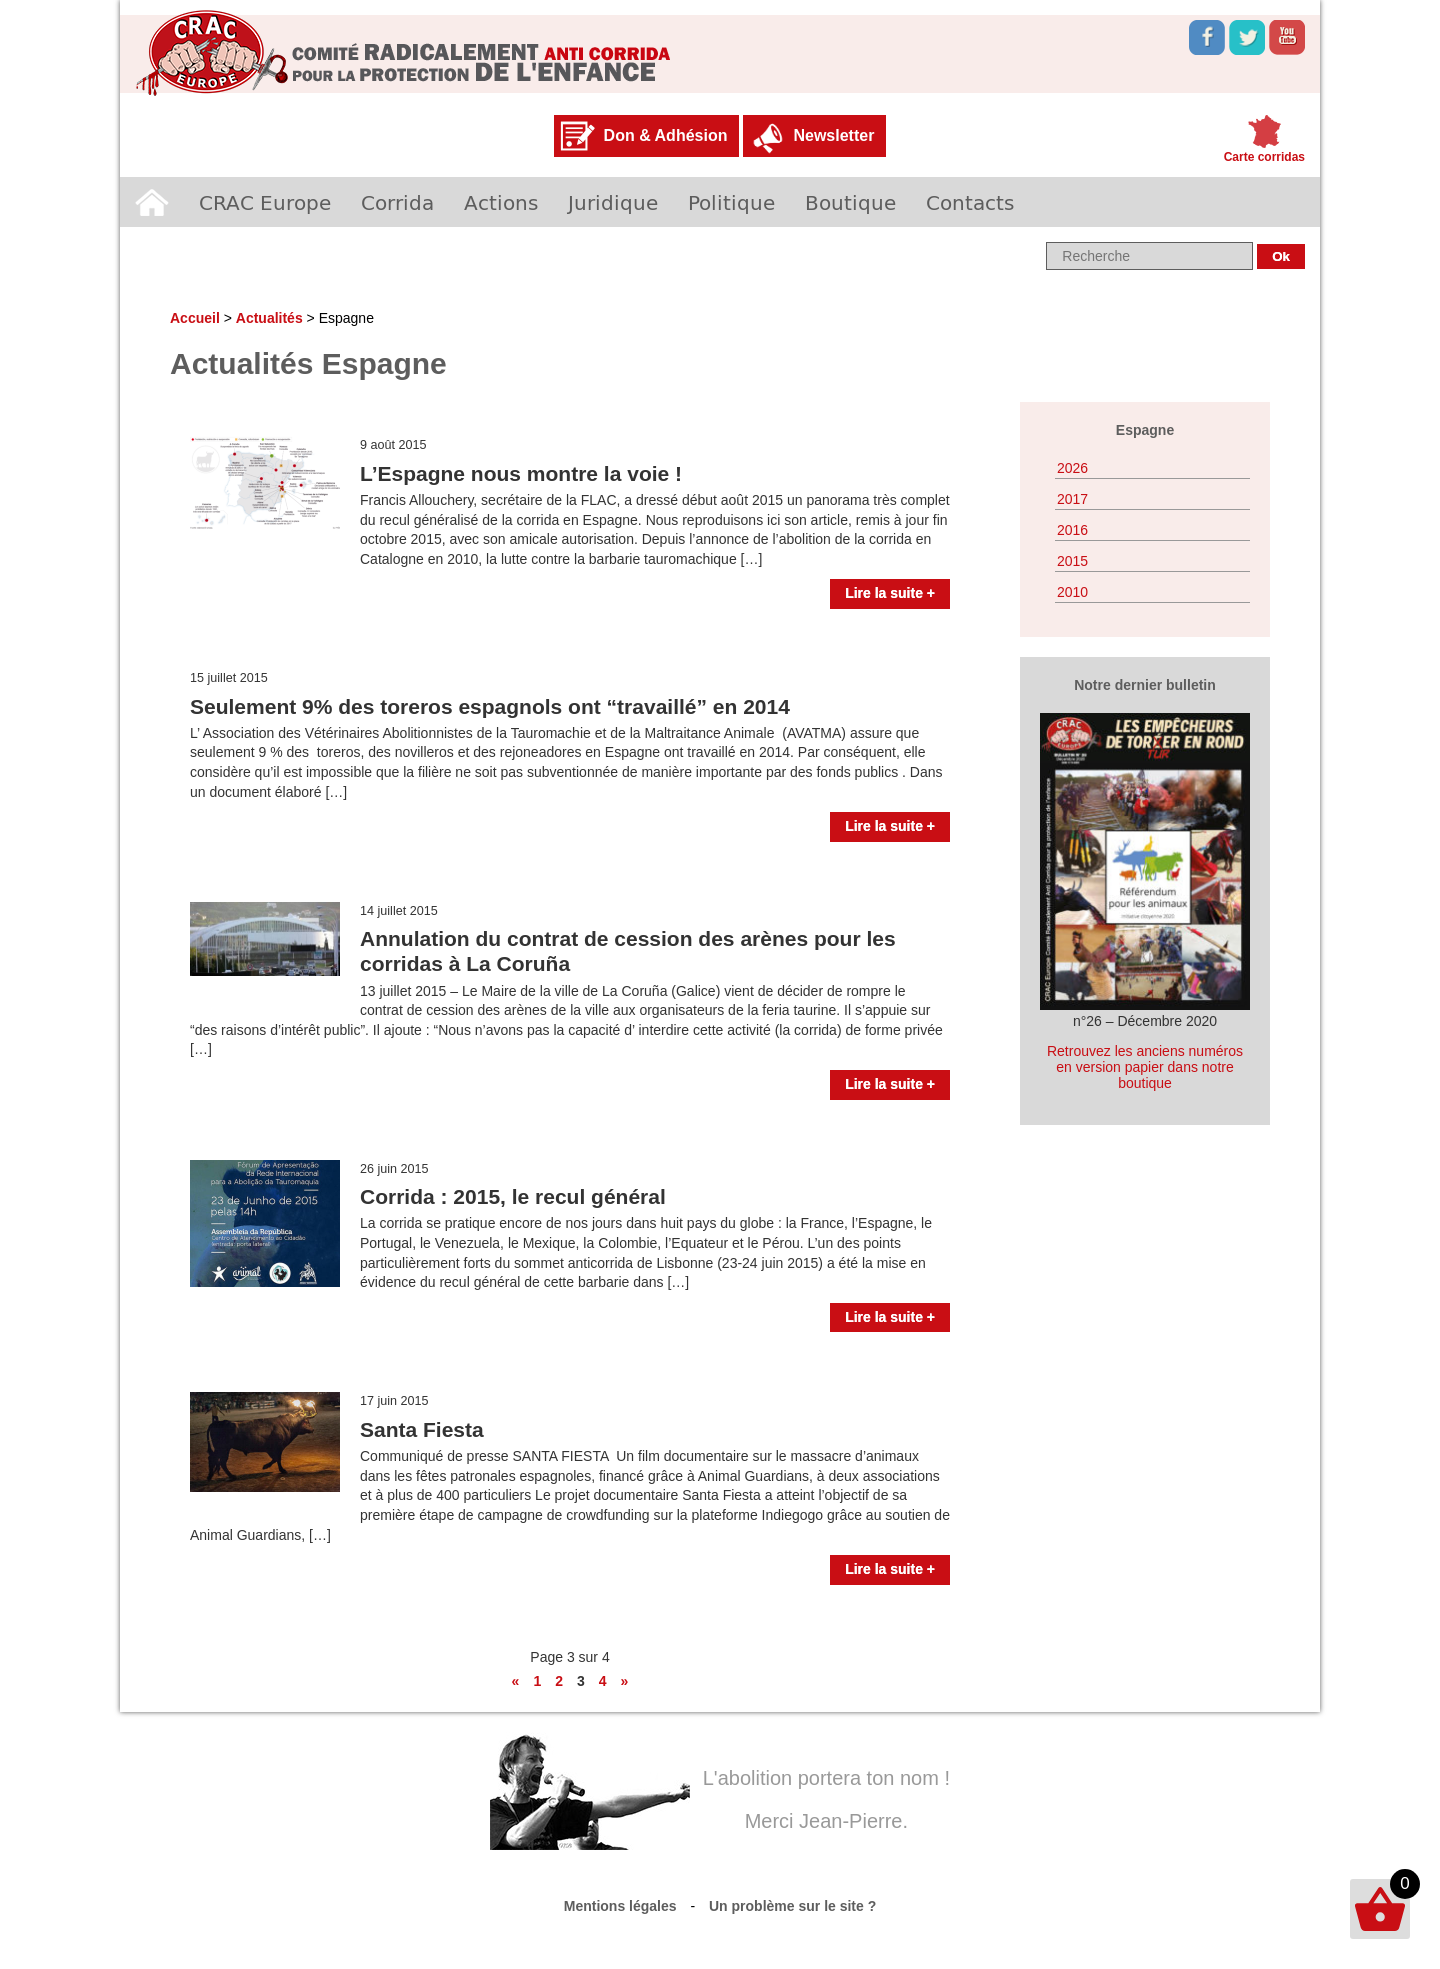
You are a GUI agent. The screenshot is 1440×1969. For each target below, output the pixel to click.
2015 (1072, 561)
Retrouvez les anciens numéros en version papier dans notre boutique (1145, 1067)
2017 (1072, 499)
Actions (501, 202)
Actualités (269, 318)
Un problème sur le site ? (792, 1906)
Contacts (970, 202)
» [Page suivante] (625, 1681)
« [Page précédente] (516, 1681)
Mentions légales (620, 1906)
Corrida (397, 202)
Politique (731, 202)
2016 (1072, 530)
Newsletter (833, 135)
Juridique (613, 202)
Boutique (850, 202)
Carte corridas (1264, 157)
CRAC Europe (265, 202)
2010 (1072, 592)
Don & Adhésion (666, 135)
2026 (1072, 468)
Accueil (152, 202)
